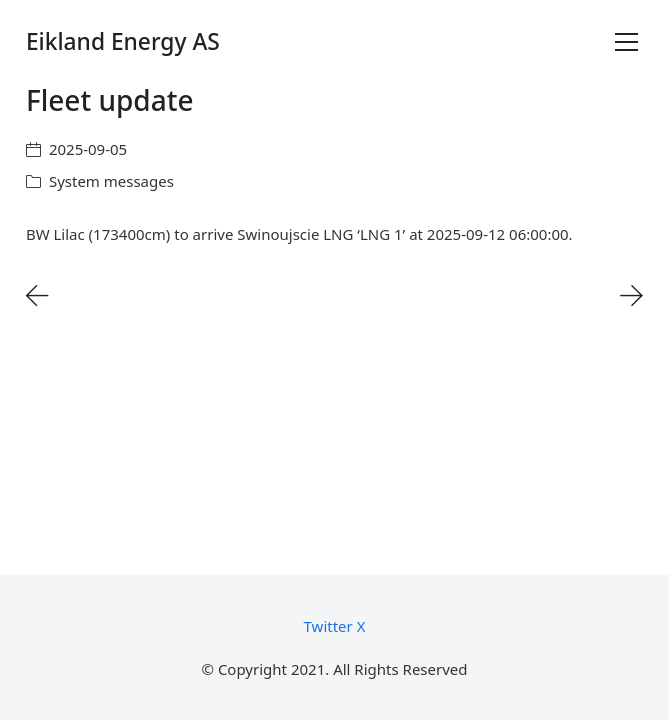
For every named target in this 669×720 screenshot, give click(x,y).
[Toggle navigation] (626, 42)
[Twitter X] (335, 626)
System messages (111, 181)
